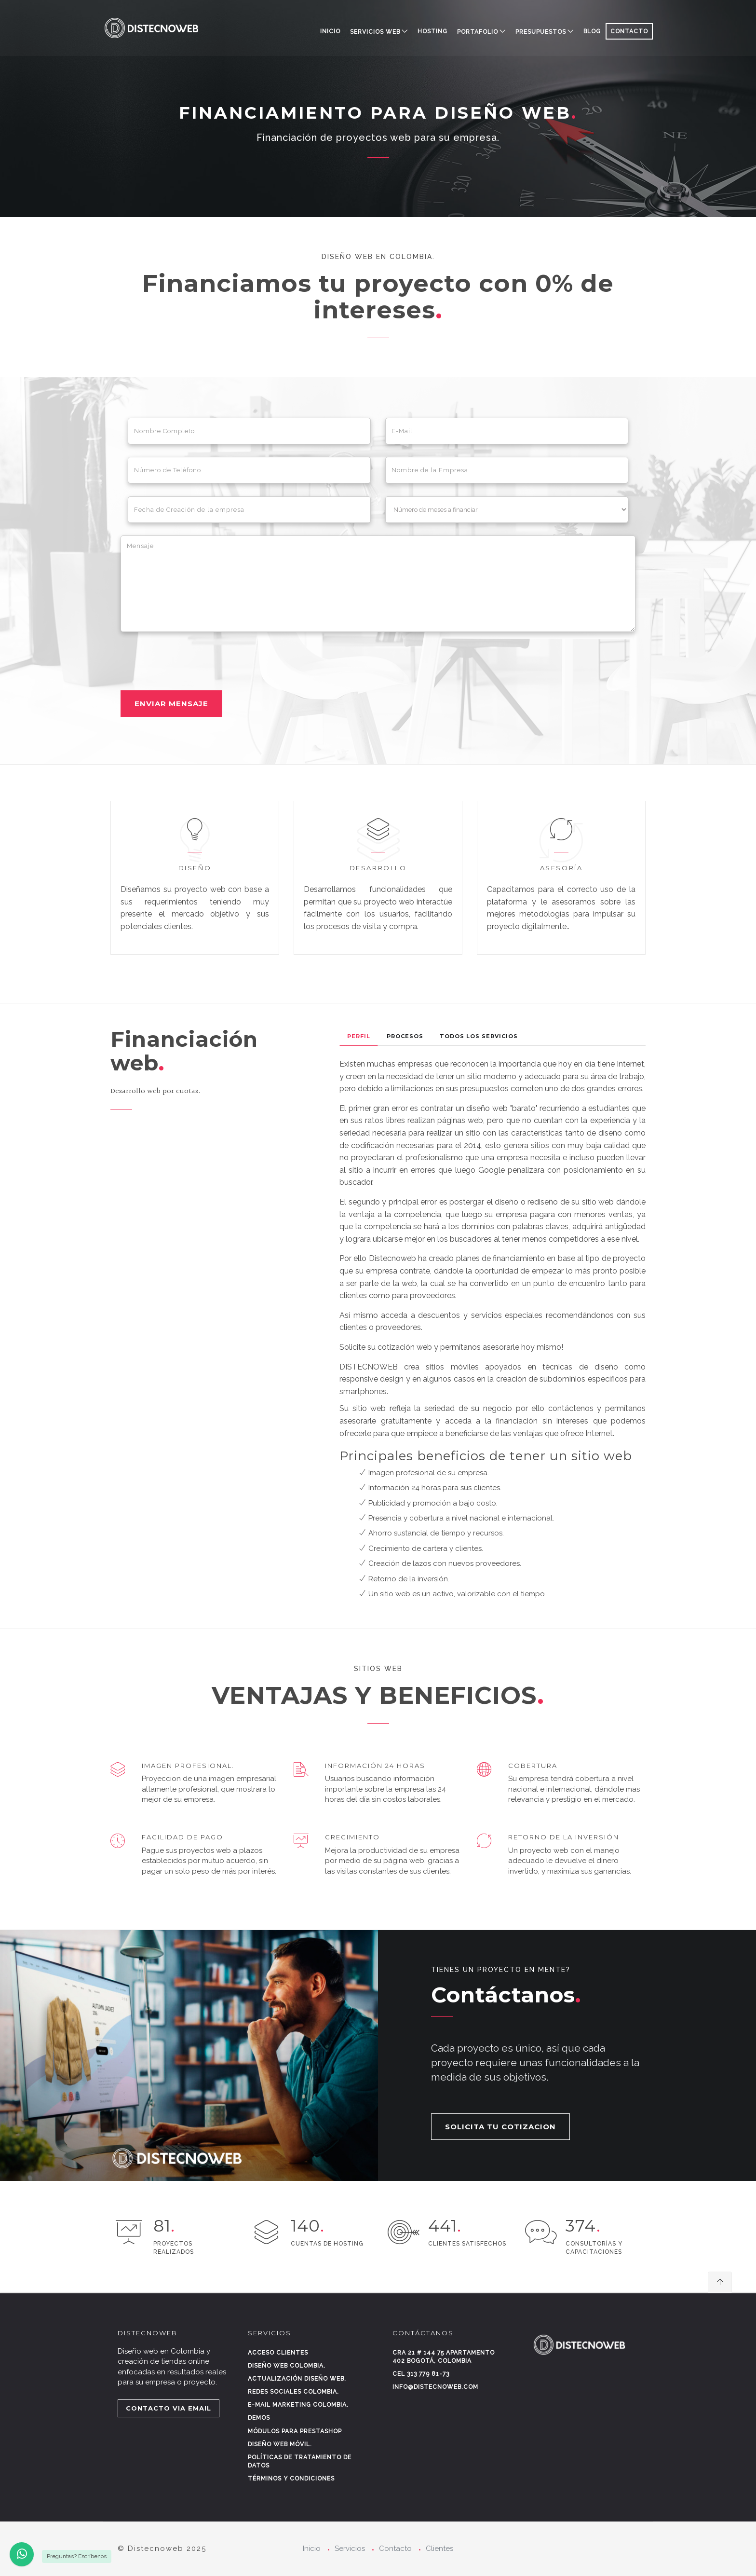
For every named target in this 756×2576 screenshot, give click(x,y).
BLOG (592, 31)
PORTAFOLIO (477, 31)
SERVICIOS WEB (375, 31)
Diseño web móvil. (280, 2444)
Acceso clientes (278, 2352)
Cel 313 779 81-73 (420, 2373)
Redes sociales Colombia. (293, 2391)
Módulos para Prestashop (295, 2431)
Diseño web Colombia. (286, 2365)
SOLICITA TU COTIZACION (500, 2126)
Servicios (350, 2548)
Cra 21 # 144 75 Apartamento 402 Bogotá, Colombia (443, 2356)
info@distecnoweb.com (435, 2387)
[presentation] (194, 661)
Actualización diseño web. (297, 2378)
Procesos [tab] (405, 1036)
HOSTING (432, 31)
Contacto (395, 2548)
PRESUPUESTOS (540, 31)
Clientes (439, 2548)
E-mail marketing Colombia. (298, 2404)
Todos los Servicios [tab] (479, 1036)
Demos (259, 2417)
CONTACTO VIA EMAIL (168, 2408)
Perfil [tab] (358, 1036)
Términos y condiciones (291, 2478)
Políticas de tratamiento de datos (299, 2461)
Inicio (330, 31)
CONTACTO (629, 31)
